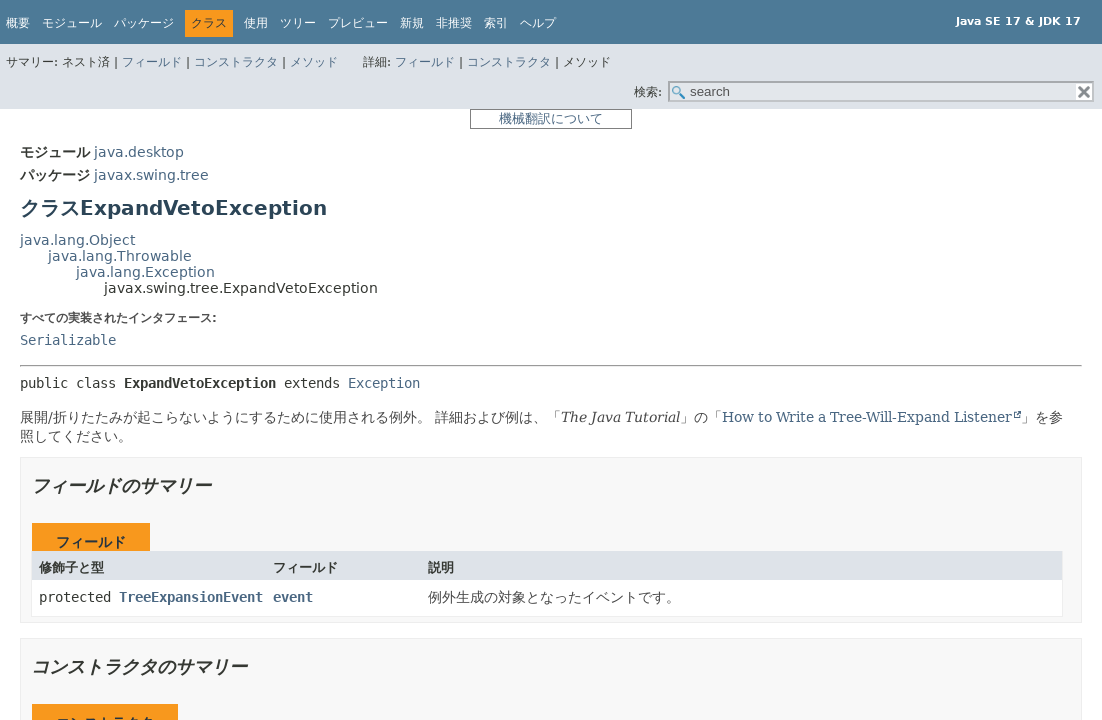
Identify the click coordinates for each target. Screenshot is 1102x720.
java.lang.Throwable (120, 256)
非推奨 (454, 23)
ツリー (298, 23)
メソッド (314, 62)
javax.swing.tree (151, 175)
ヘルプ (538, 23)
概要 (18, 23)
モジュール (72, 23)
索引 (496, 23)
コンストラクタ (236, 62)
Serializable (68, 340)
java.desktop (139, 152)
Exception (384, 383)
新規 (412, 23)
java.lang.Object (77, 240)
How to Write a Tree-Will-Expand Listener (867, 417)
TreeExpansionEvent (191, 597)
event (293, 597)
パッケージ (144, 23)
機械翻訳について (551, 118)
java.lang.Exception (145, 272)
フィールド (152, 62)
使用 (256, 23)
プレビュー (358, 23)
